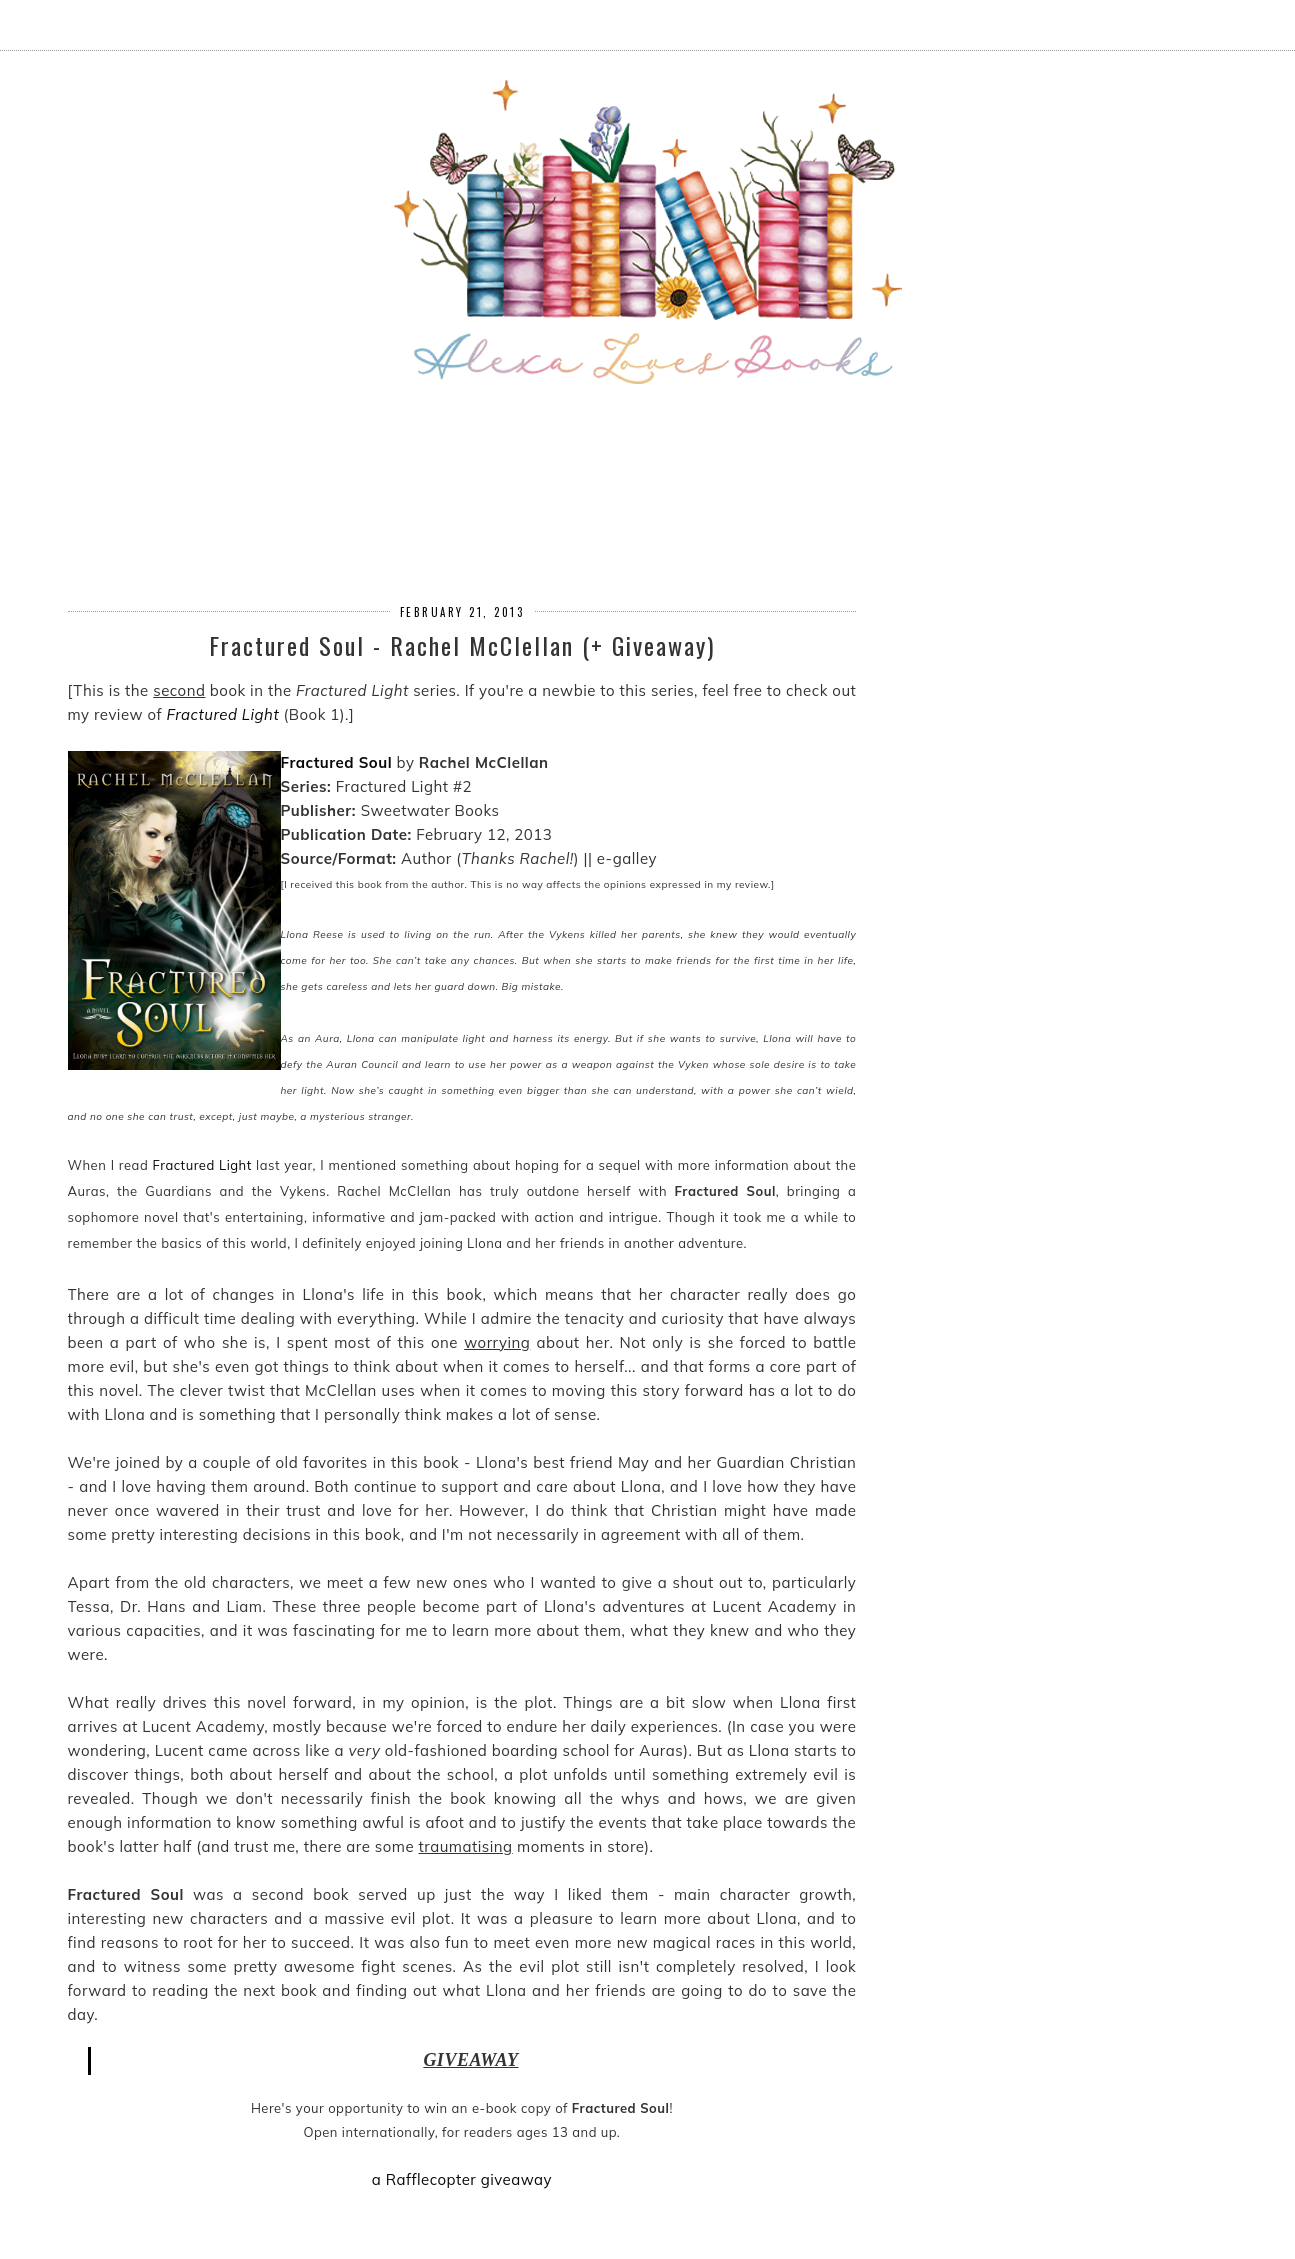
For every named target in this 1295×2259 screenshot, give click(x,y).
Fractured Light (222, 714)
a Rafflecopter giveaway (462, 2179)
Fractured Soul (337, 762)
